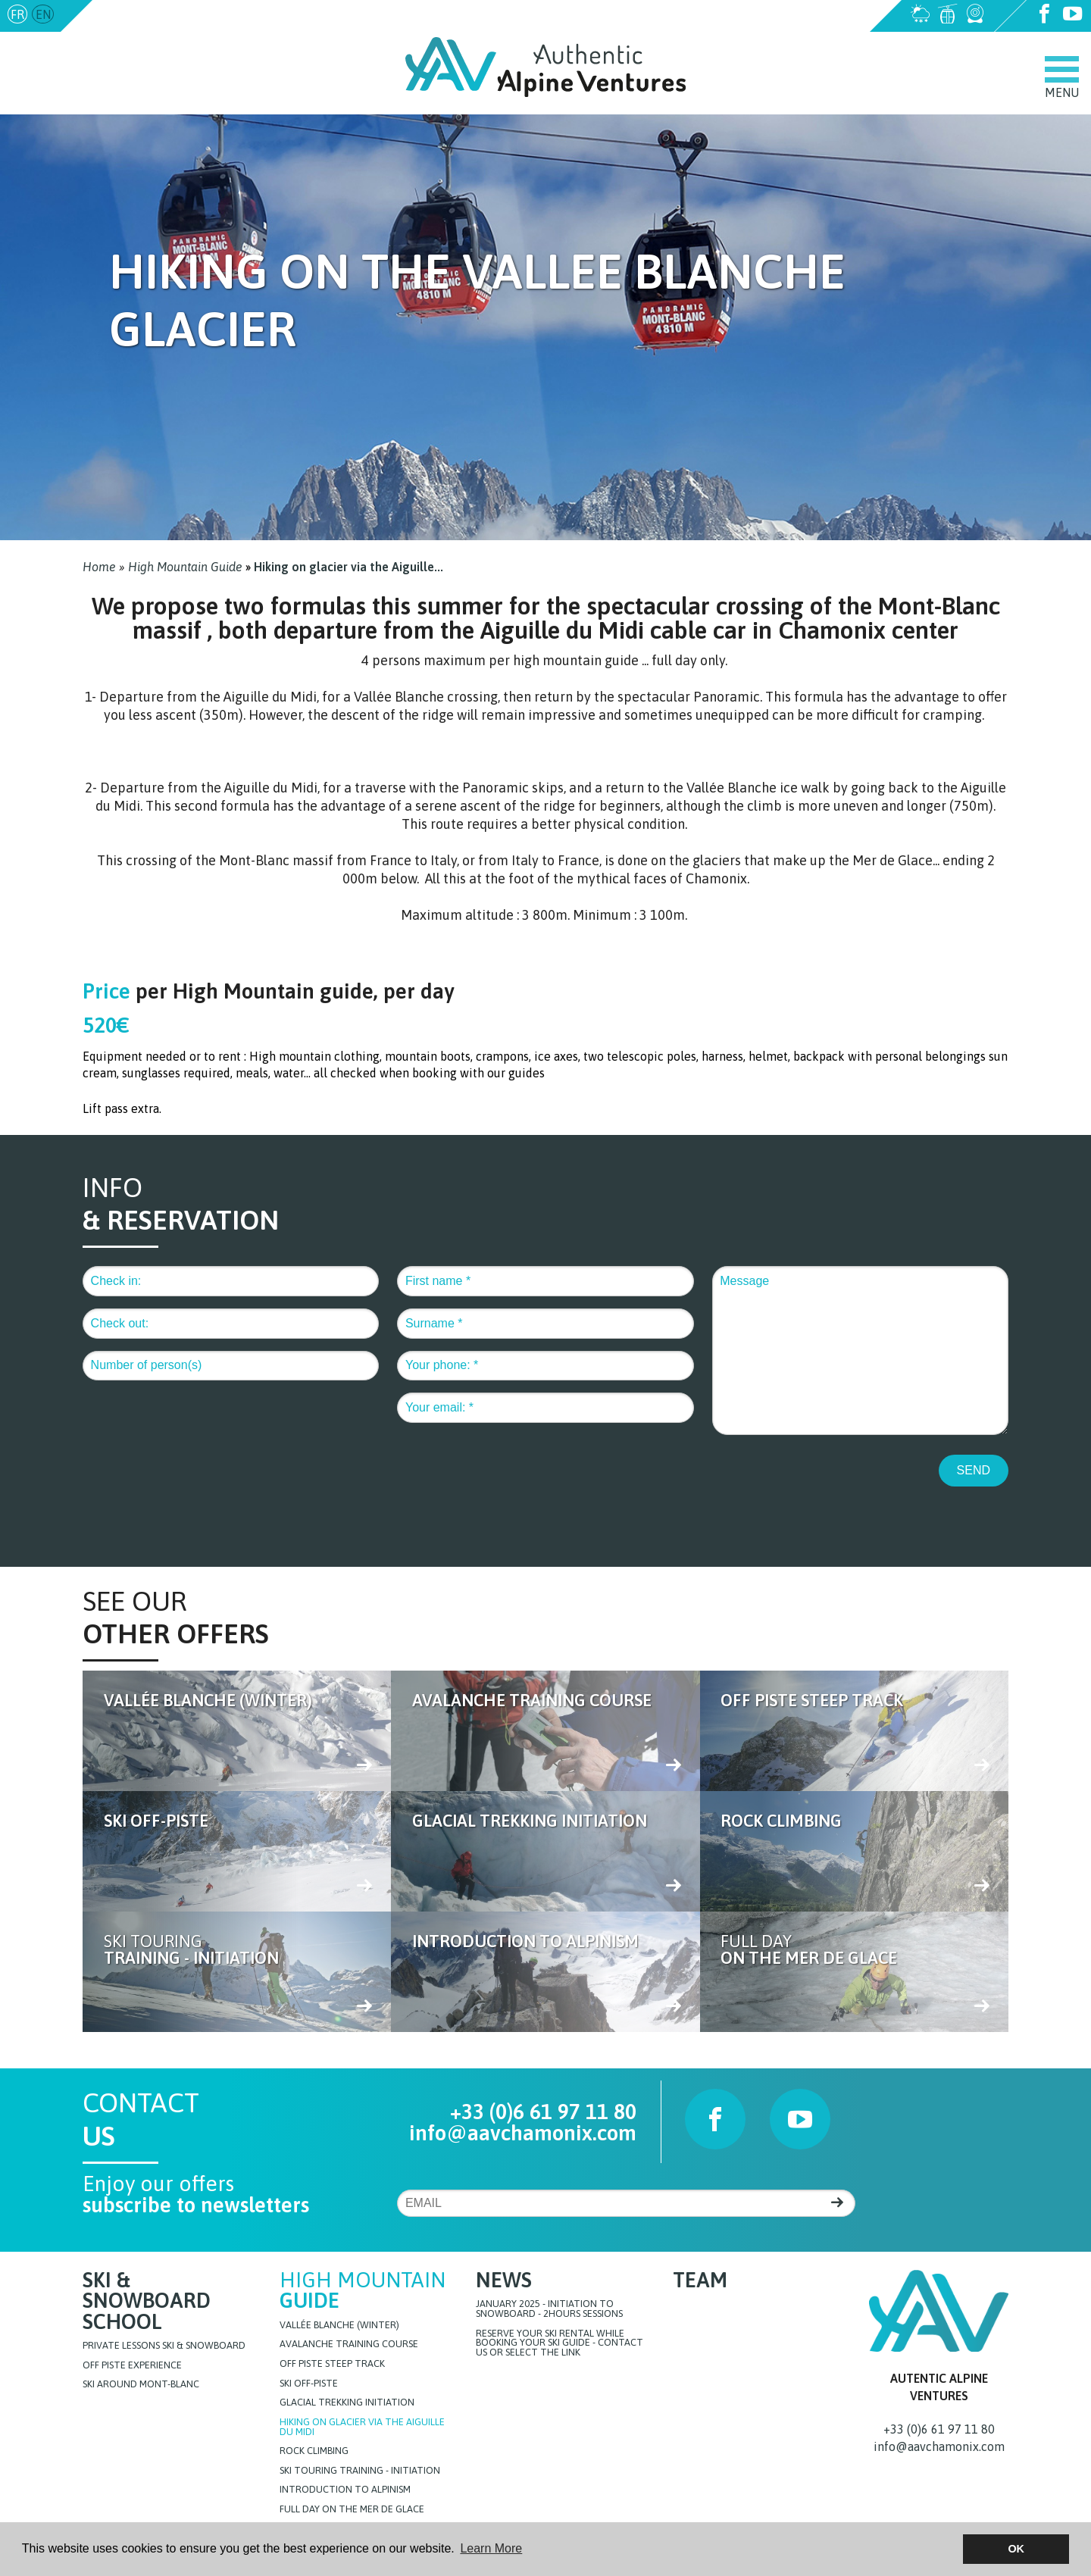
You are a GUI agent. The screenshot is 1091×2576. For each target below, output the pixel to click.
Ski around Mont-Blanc (141, 2386)
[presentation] (198, 1482)
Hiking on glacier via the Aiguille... (348, 567)
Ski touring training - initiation (360, 2472)
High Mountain (362, 2291)
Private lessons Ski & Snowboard (164, 2347)
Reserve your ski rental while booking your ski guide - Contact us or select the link (559, 2343)
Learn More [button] (491, 2548)
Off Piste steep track (332, 2365)
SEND (973, 1468)
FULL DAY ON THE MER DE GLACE (352, 2510)
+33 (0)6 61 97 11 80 (543, 2111)
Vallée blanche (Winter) (339, 2326)
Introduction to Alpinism (345, 2491)
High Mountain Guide (185, 567)
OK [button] (1016, 2549)
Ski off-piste (309, 2385)
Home (99, 567)
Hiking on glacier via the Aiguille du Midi (362, 2428)
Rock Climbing (314, 2452)
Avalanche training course (349, 2345)
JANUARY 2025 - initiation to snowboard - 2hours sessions (549, 2310)
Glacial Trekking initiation (347, 2404)
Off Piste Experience (132, 2366)
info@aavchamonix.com (161, 14)
